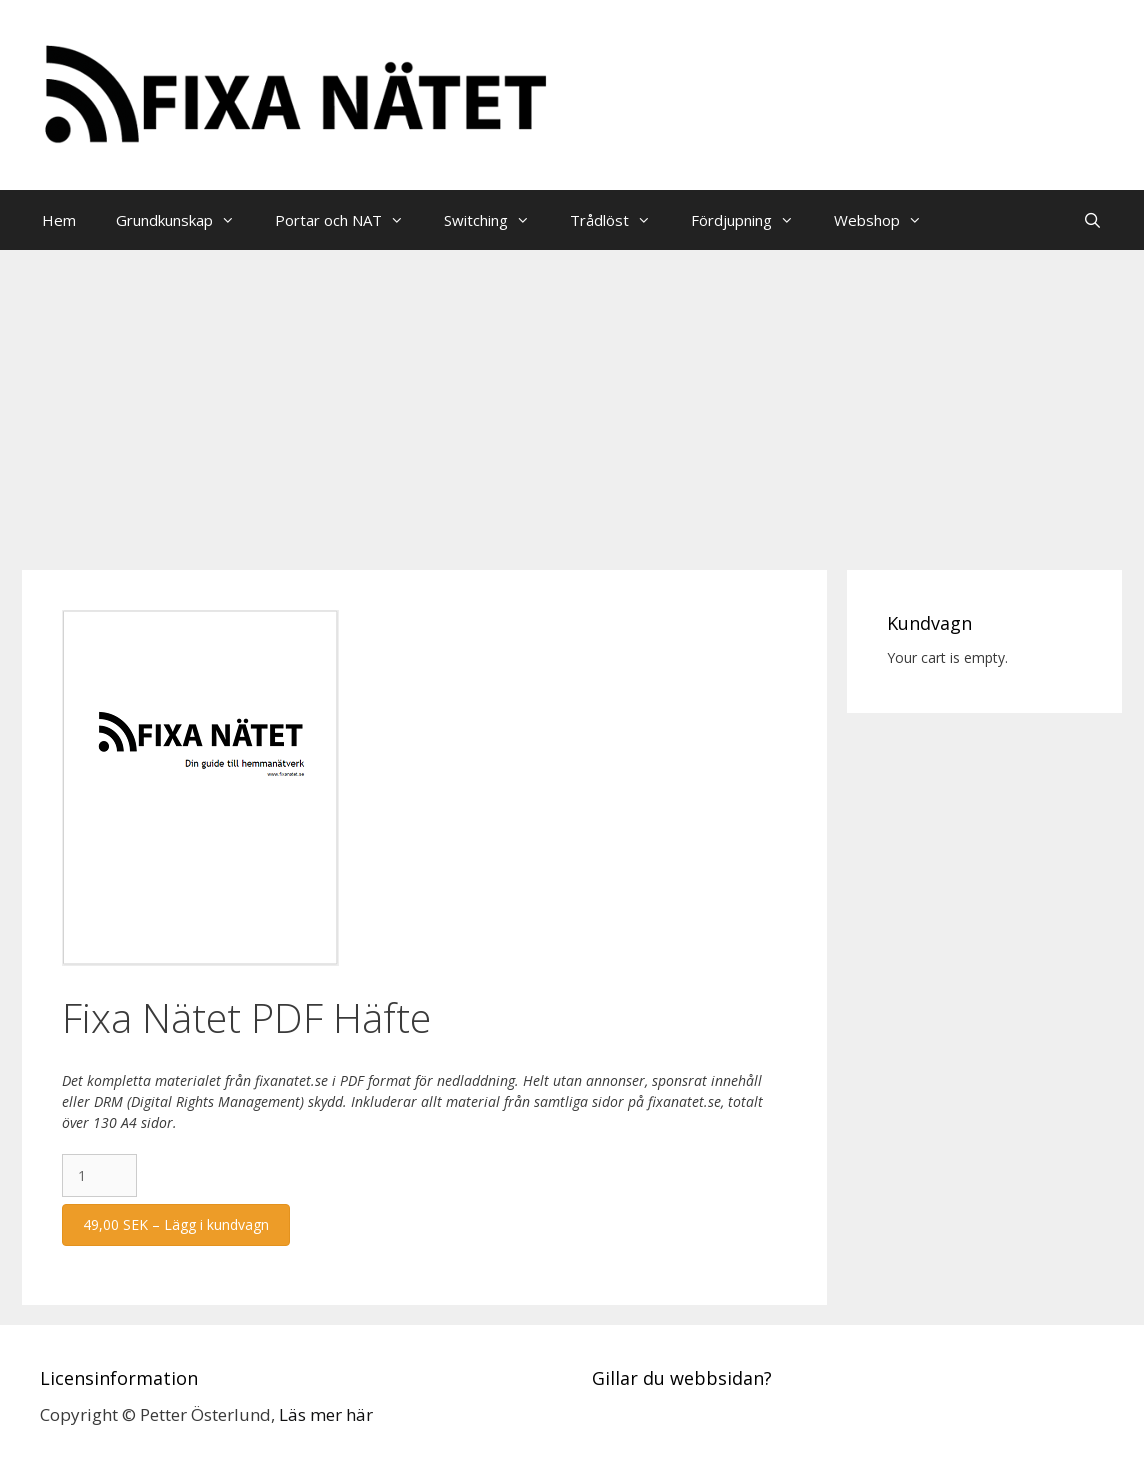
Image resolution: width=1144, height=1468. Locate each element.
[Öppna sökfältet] (1092, 220)
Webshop (888, 220)
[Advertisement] (572, 400)
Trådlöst (620, 220)
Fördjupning (752, 220)
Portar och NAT (349, 220)
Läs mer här (326, 1414)
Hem (59, 220)
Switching (497, 220)
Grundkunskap (185, 220)
